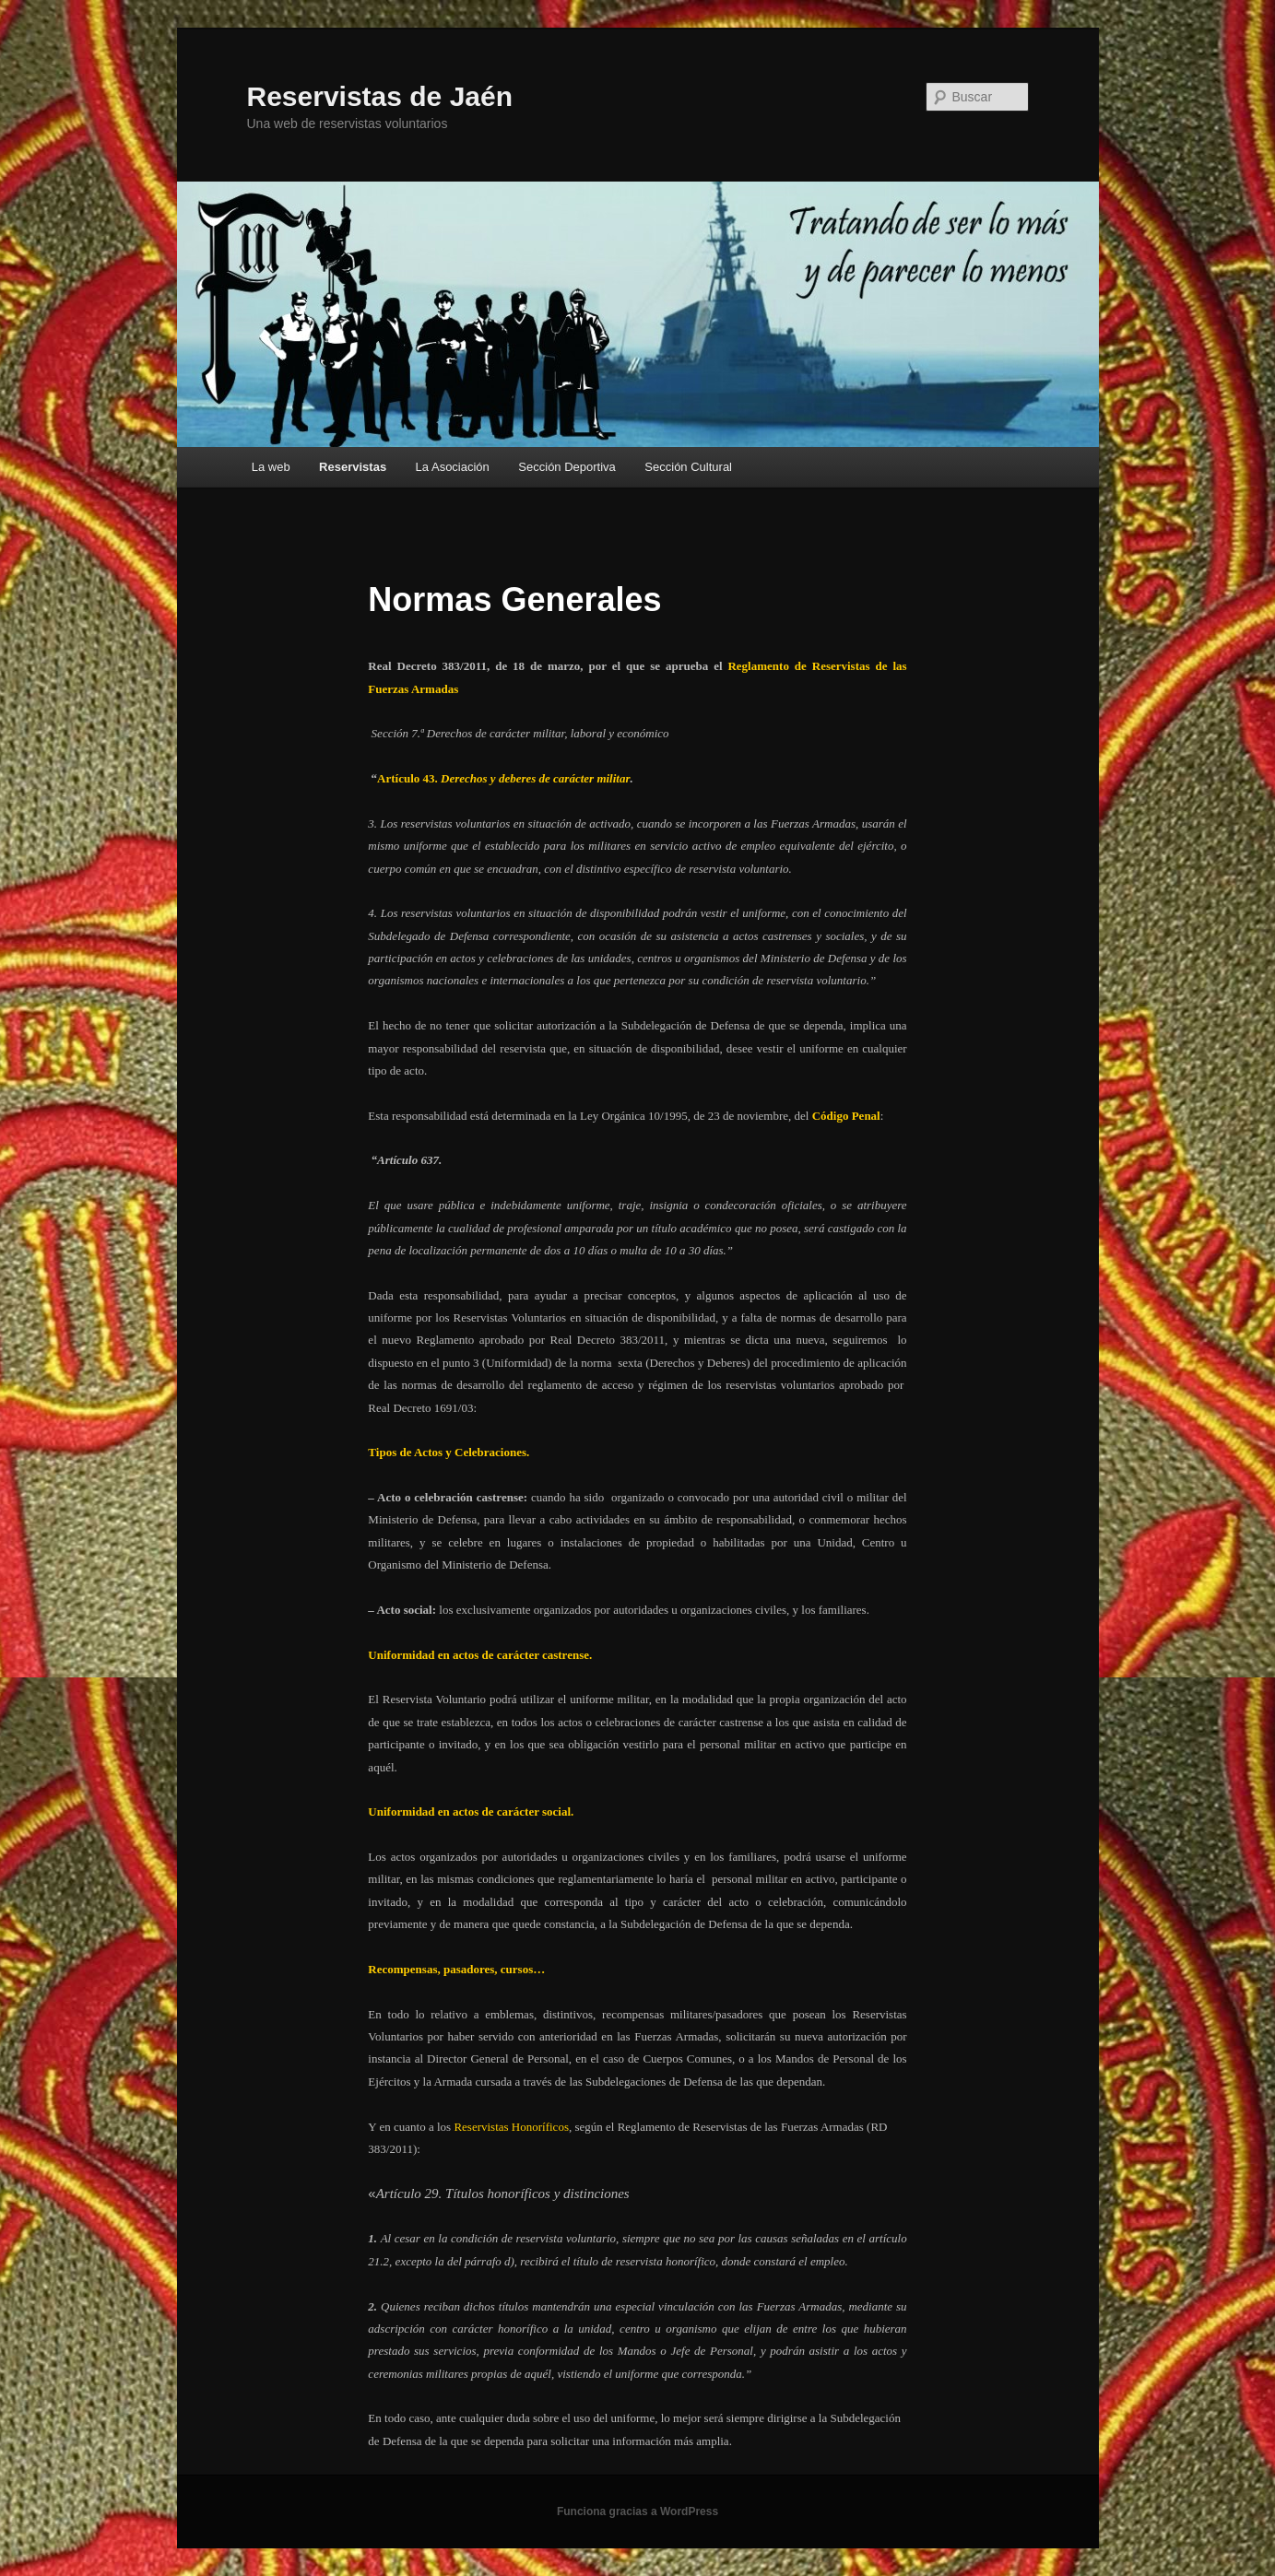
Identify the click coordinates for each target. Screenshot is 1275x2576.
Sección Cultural (688, 467)
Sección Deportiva (567, 467)
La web (271, 467)
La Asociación (453, 467)
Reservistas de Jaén (380, 96)
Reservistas (352, 467)
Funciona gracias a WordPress (637, 2511)
